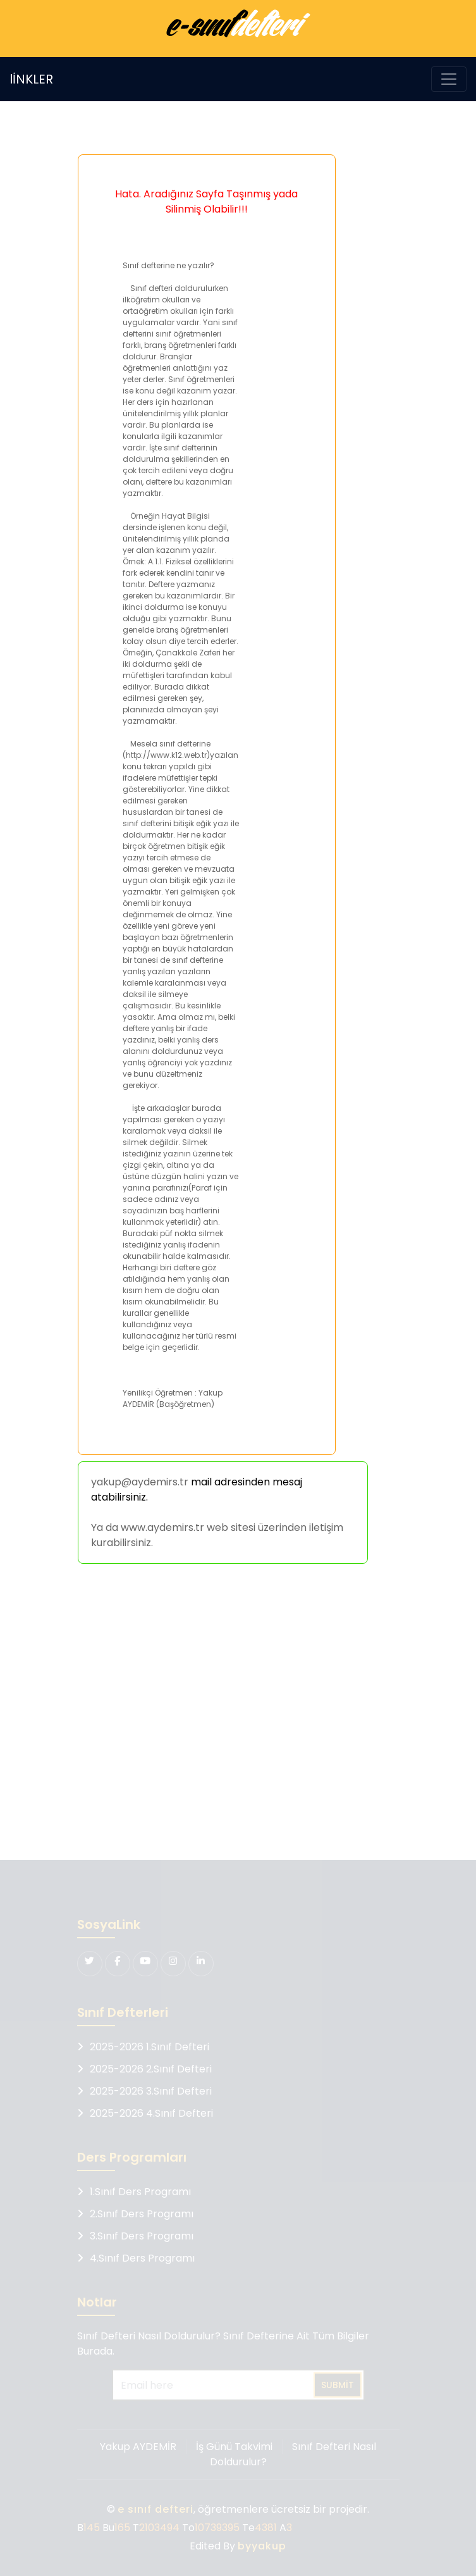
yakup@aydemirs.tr (139, 1482)
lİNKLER (31, 79)
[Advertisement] (235, 1714)
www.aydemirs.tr (162, 1527)
